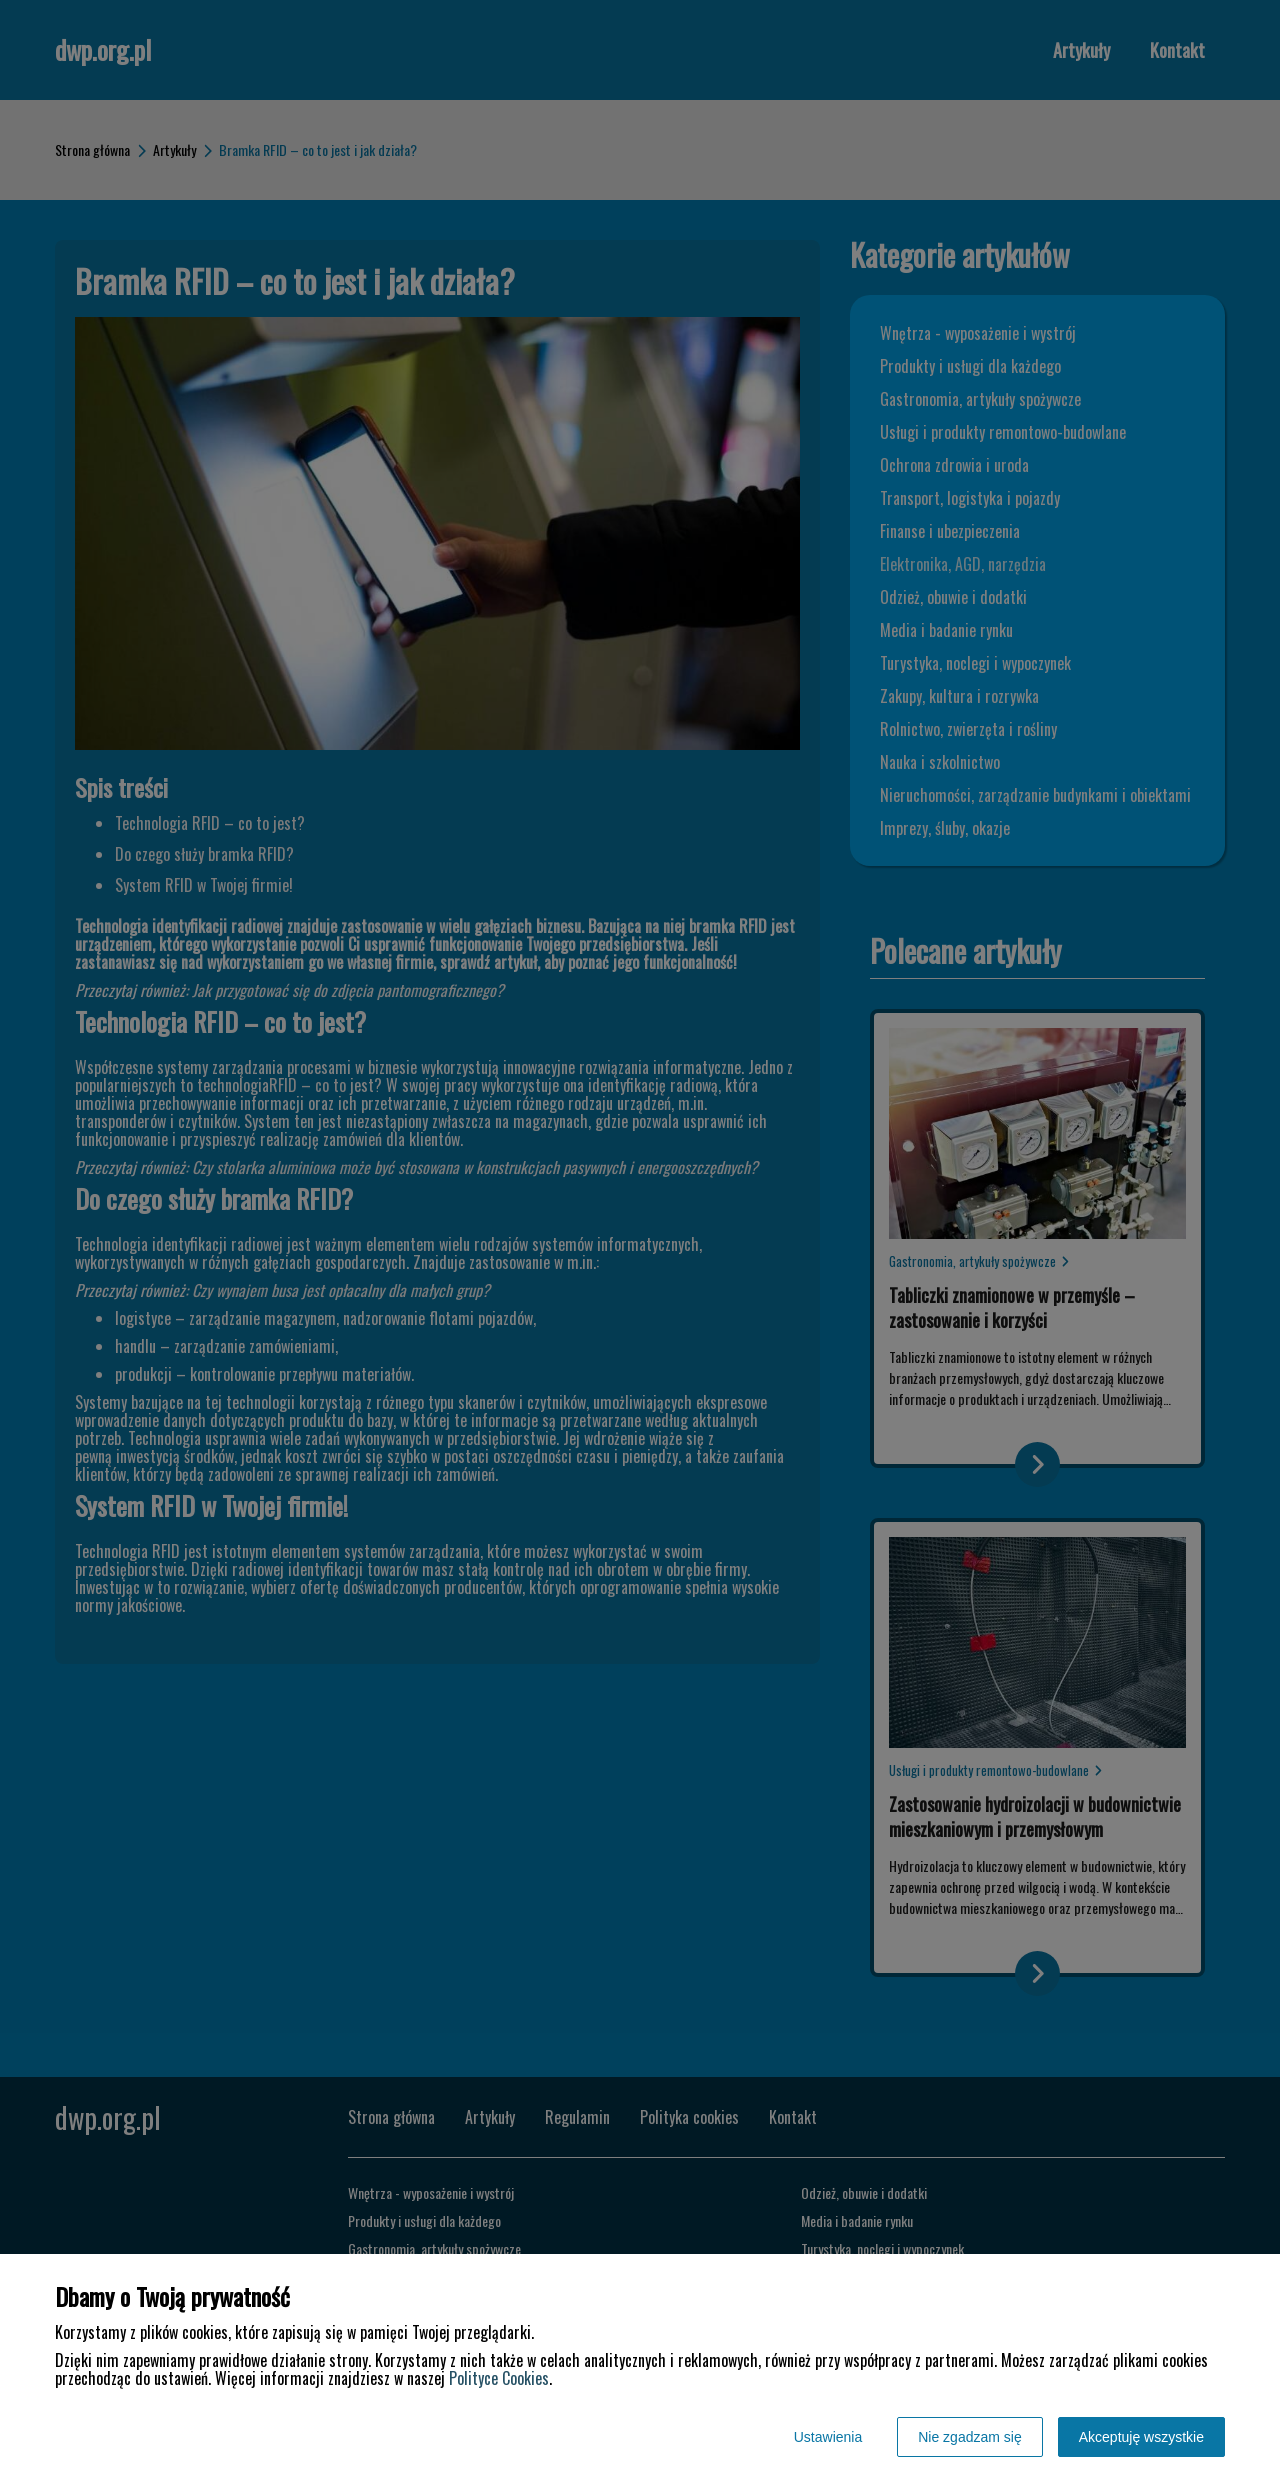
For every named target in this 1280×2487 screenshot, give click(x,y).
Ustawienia (828, 2437)
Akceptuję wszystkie (1141, 2437)
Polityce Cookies (499, 2378)
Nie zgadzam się (970, 2437)
